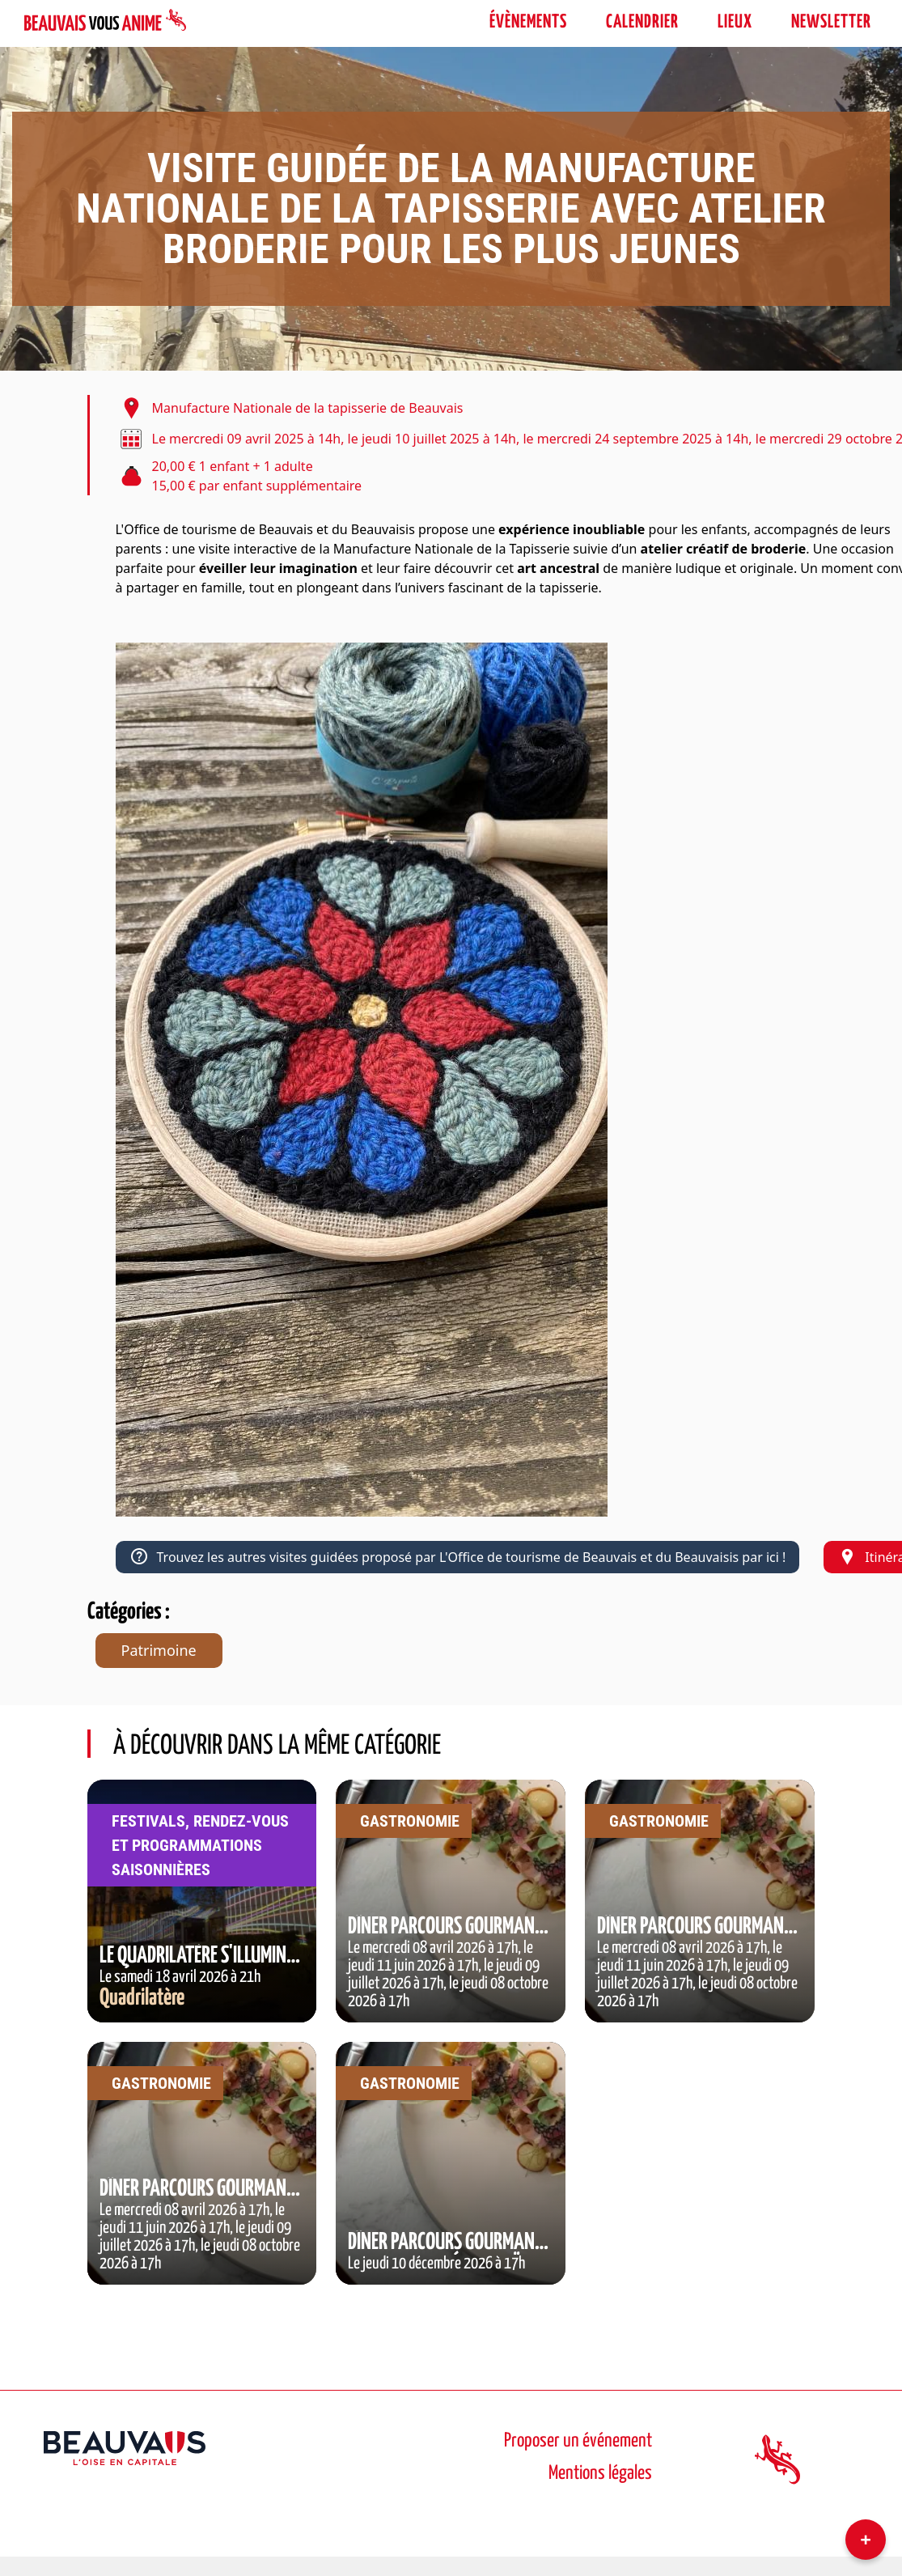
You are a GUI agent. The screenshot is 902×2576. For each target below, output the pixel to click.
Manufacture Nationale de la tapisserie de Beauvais (308, 408)
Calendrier (642, 22)
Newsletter (831, 22)
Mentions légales (600, 2473)
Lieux (735, 22)
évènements (528, 22)
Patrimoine (159, 1650)
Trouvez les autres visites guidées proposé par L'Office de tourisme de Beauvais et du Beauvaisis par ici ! (457, 1557)
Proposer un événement (578, 2441)
